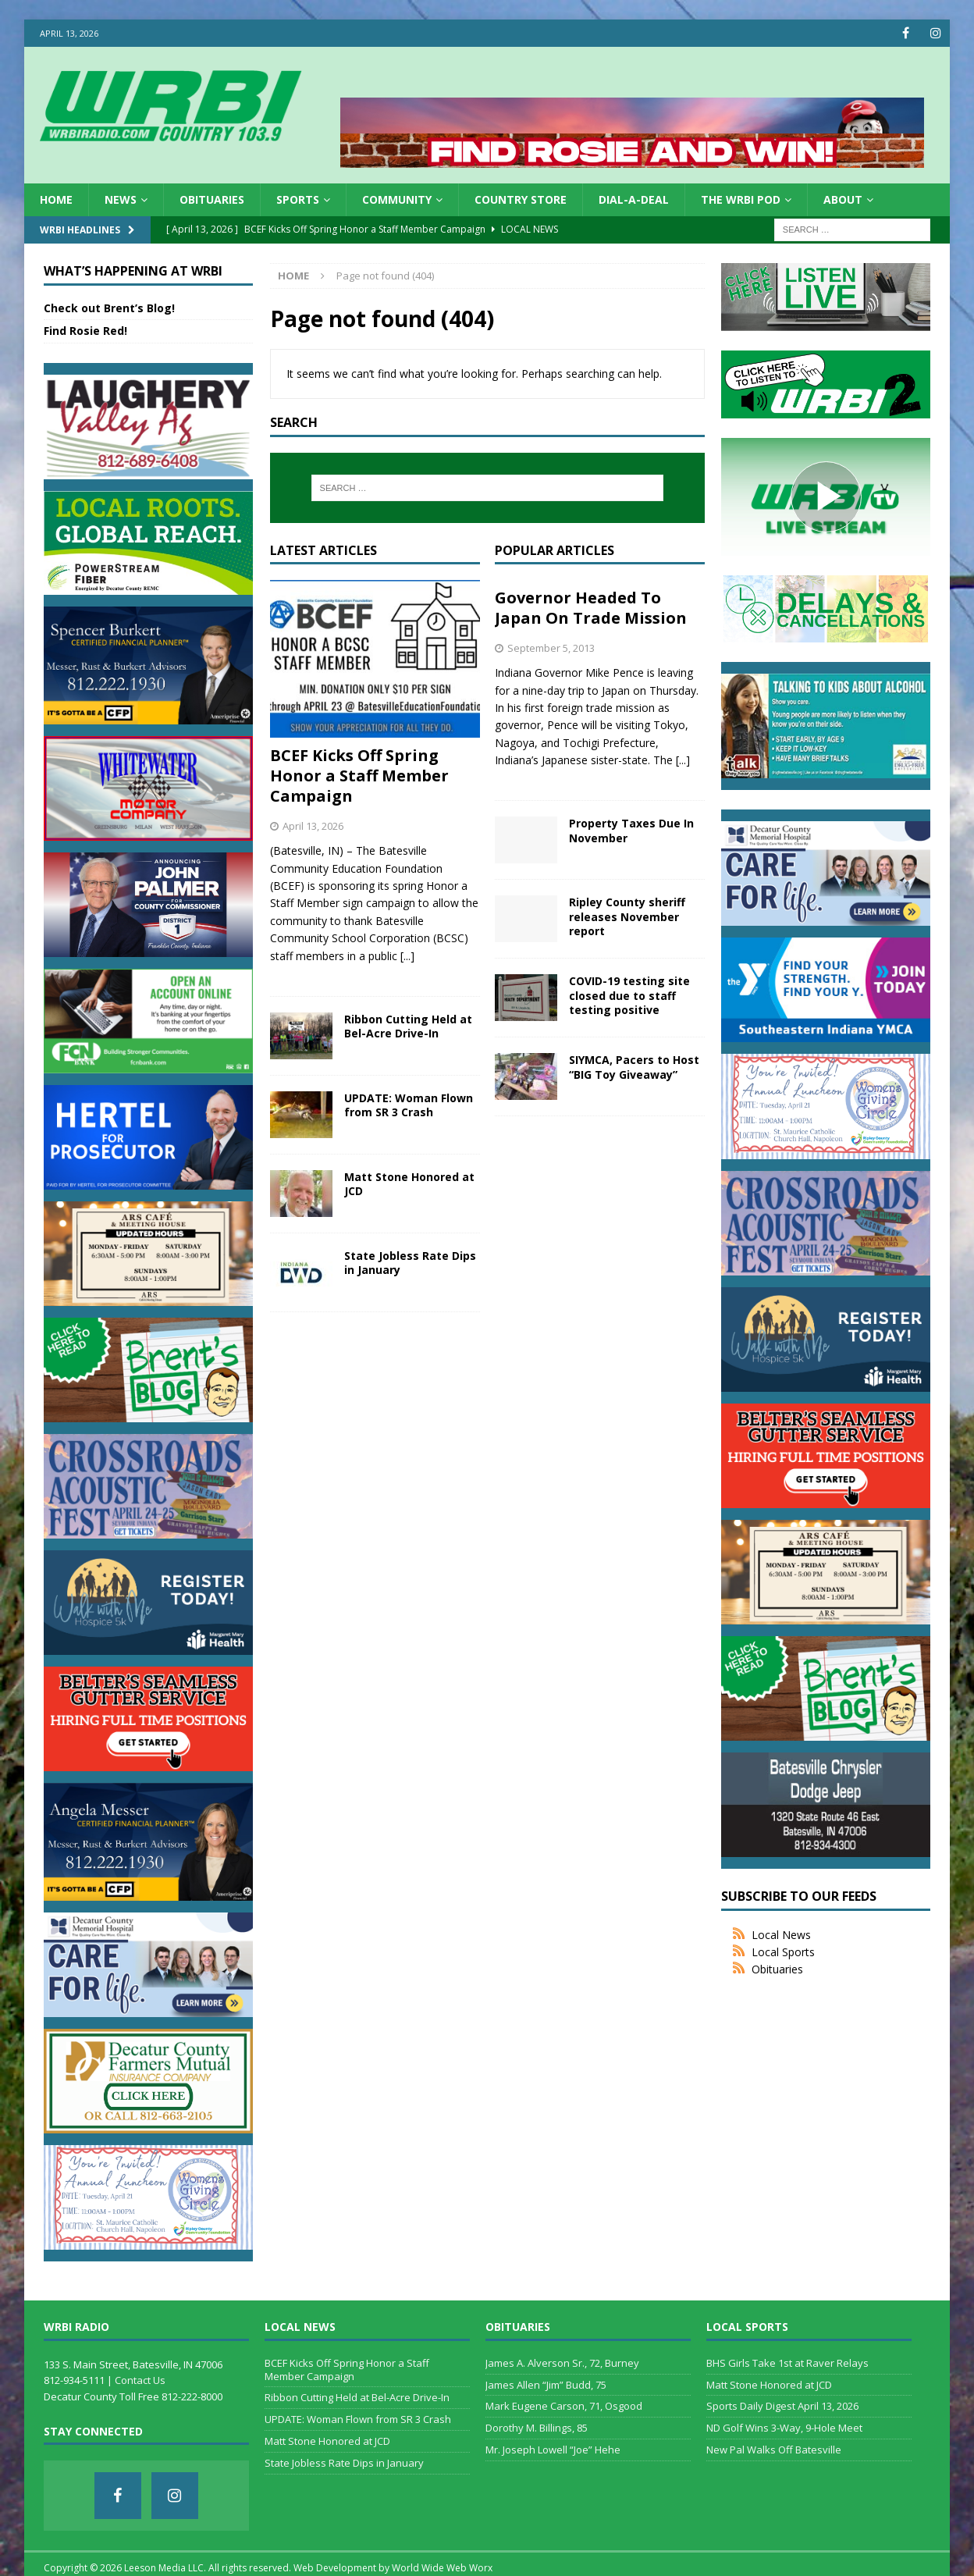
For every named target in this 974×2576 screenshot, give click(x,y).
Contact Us (140, 2380)
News (121, 199)
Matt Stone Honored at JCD (409, 1183)
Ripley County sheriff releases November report (627, 916)
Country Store (521, 199)
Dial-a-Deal (634, 199)
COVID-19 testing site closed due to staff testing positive (629, 994)
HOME (56, 199)
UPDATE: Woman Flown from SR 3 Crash (408, 1105)
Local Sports (783, 1951)
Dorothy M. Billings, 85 (536, 2428)
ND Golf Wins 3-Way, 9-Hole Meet (784, 2428)
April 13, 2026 (313, 826)
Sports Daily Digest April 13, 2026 (782, 2406)
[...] (407, 955)
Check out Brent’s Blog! (109, 308)
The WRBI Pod (740, 199)
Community (397, 199)
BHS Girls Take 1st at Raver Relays (787, 2363)
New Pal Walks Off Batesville (773, 2450)
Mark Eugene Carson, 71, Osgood (563, 2406)
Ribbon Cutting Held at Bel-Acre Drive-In (408, 1026)
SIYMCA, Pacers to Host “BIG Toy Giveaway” (634, 1066)
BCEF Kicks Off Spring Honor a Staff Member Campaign (359, 775)
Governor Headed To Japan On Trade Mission (591, 607)
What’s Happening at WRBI (133, 270)
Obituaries (212, 199)
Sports (297, 199)
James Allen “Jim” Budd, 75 (545, 2385)
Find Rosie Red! (85, 330)
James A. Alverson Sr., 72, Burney (562, 2363)
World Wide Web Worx (442, 2567)
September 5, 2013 (551, 648)
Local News (781, 1934)
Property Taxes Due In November (631, 830)
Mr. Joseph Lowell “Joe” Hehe (552, 2450)
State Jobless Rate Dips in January (410, 1262)
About (842, 199)
